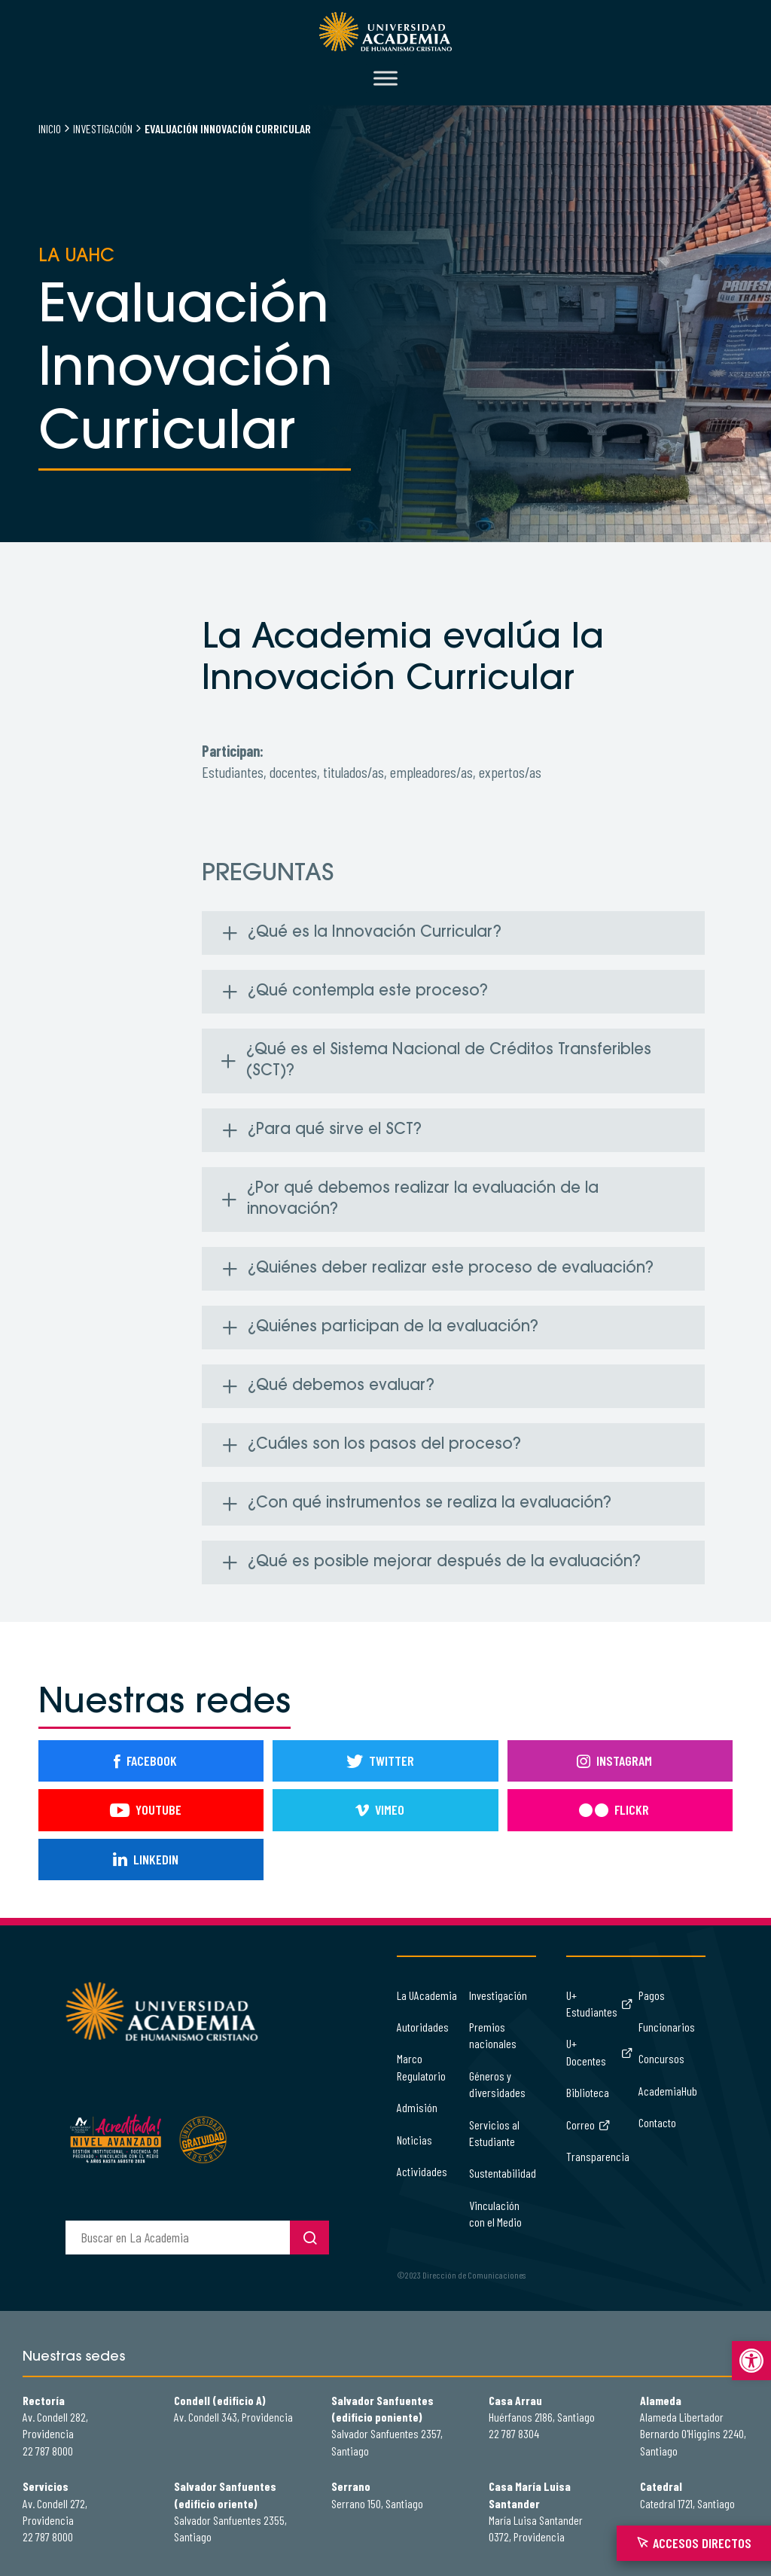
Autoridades (423, 2027)
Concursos (661, 2058)
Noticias (414, 2139)
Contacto (657, 2122)
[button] (751, 2360)
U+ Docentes (599, 2051)
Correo (588, 2124)
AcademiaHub (667, 2091)
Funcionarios (666, 2027)
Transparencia (597, 2156)
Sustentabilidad (502, 2173)
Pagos (651, 1995)
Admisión (417, 2107)
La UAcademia (427, 1995)
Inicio (49, 128)
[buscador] (178, 2237)
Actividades (422, 2171)
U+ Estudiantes (599, 2003)
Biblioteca (587, 2092)
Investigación (103, 128)
